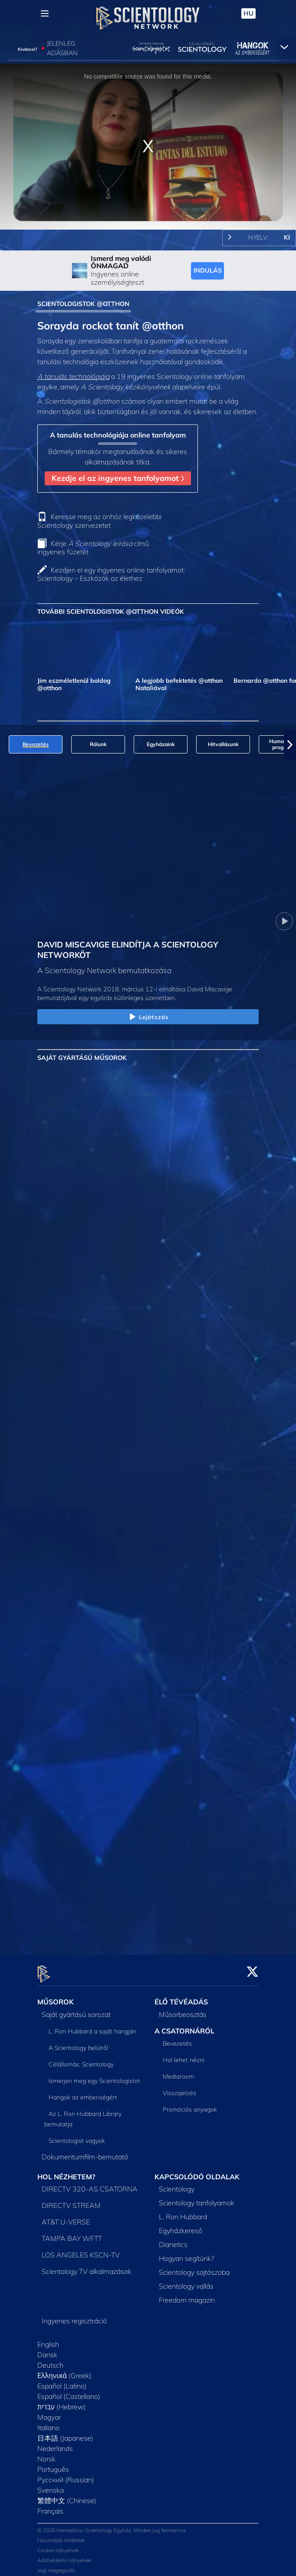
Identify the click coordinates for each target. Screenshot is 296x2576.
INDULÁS (208, 270)
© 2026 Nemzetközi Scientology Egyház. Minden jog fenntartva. (112, 2525)
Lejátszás (148, 1017)
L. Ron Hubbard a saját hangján (92, 2026)
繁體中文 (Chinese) (66, 2495)
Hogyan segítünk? (186, 2253)
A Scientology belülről (78, 2042)
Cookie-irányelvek (58, 2545)
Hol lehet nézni (183, 2055)
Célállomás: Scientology (81, 2059)
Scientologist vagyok (77, 2135)
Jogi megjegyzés (56, 2565)
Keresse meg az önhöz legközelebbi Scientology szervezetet (99, 520)
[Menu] (44, 13)
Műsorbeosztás (183, 2009)
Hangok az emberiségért (83, 2092)
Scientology (176, 2184)
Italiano (48, 2422)
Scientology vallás (186, 2281)
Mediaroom (178, 2072)
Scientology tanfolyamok (196, 2198)
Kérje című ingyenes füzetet (93, 547)
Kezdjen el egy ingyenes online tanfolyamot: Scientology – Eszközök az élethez (111, 574)
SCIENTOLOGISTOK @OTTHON (83, 304)
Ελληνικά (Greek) (64, 2370)
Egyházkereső (180, 2225)
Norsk (46, 2454)
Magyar (49, 2412)
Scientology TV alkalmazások (87, 2266)
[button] (290, 744)
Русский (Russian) (65, 2475)
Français (50, 2506)
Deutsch (50, 2360)
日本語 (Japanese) (65, 2433)
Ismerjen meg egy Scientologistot (94, 2075)
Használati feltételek (61, 2535)
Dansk (47, 2350)
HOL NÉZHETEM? (66, 2171)
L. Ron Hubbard (183, 2212)
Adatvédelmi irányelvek (64, 2555)
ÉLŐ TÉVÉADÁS (181, 1996)
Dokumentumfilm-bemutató (85, 2151)
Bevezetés (177, 2039)
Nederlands (55, 2443)
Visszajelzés (179, 2088)
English (48, 2339)
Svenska (50, 2485)
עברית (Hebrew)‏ (61, 2402)
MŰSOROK (55, 1996)
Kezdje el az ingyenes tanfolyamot (118, 478)
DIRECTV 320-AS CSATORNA (90, 2184)
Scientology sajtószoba (194, 2267)
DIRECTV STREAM (71, 2200)
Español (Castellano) (68, 2391)
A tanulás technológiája (73, 376)
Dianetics (173, 2239)
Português (53, 2464)
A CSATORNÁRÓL (184, 2025)
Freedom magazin (187, 2295)
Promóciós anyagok (190, 2105)
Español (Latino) (62, 2381)
